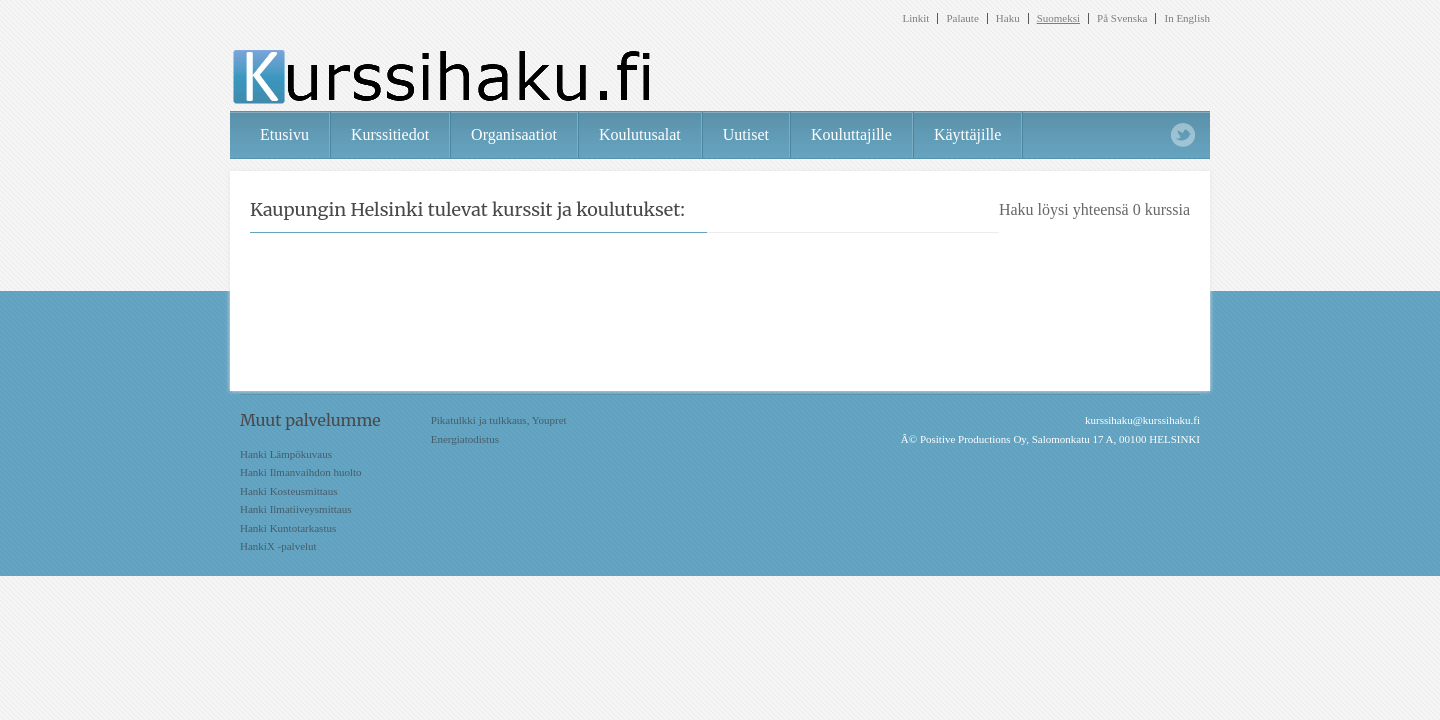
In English (1187, 18)
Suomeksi (1058, 18)
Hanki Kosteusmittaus (288, 491)
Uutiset (746, 134)
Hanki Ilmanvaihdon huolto (301, 472)
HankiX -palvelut (278, 546)
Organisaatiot (514, 134)
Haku (1008, 18)
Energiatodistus (465, 439)
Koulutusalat (640, 134)
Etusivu (284, 134)
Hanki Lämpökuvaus (286, 454)
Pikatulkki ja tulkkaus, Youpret (499, 420)
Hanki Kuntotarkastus (288, 528)
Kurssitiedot (390, 134)
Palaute (962, 18)
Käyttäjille (968, 134)
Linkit (916, 18)
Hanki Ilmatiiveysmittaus (296, 509)
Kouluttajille (851, 134)
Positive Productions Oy (973, 439)
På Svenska (1122, 18)
